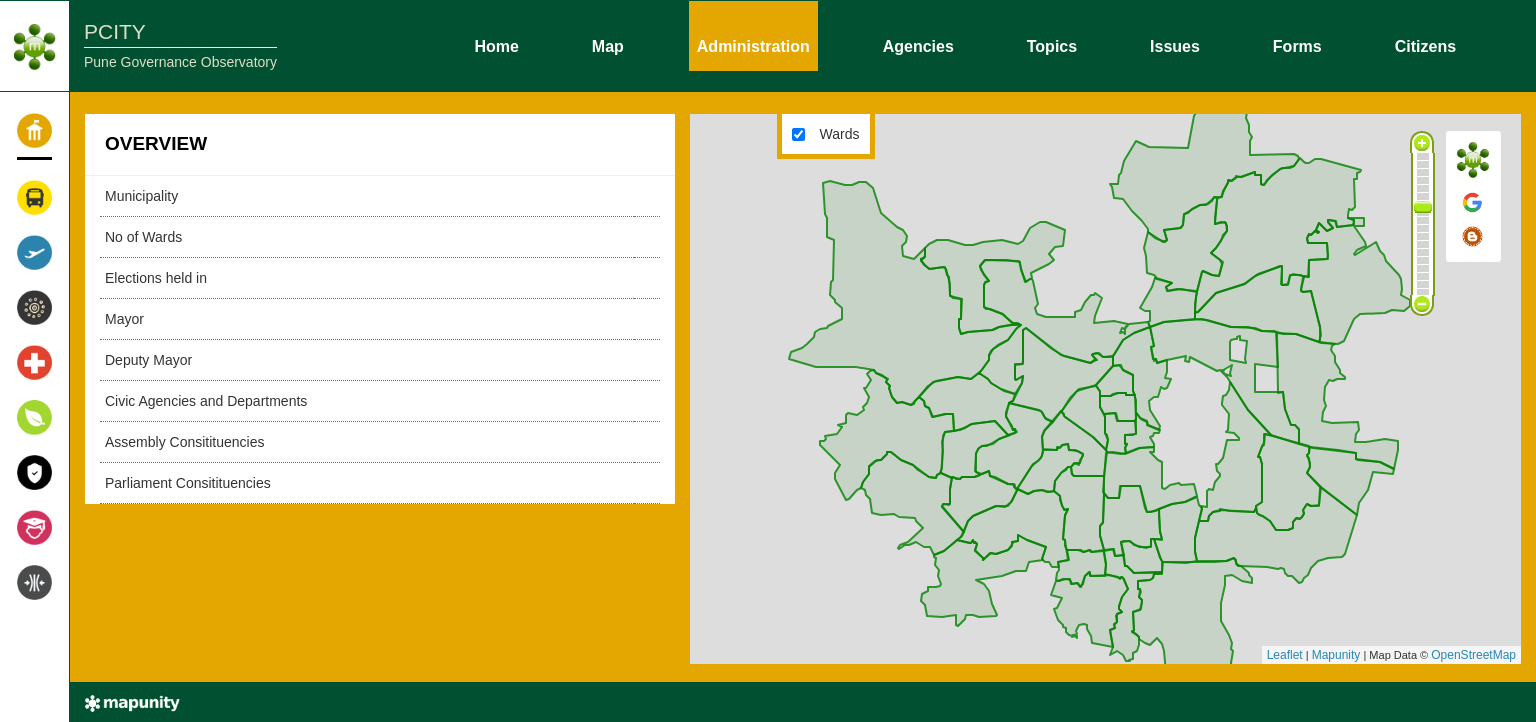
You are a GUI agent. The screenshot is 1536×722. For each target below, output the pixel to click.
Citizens (1425, 45)
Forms (1297, 45)
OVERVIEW (156, 143)
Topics (1052, 45)
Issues (1175, 45)
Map (608, 45)
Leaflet (1285, 655)
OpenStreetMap (1473, 655)
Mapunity (1336, 655)
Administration (753, 45)
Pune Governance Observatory (180, 62)
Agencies (918, 45)
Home (496, 45)
